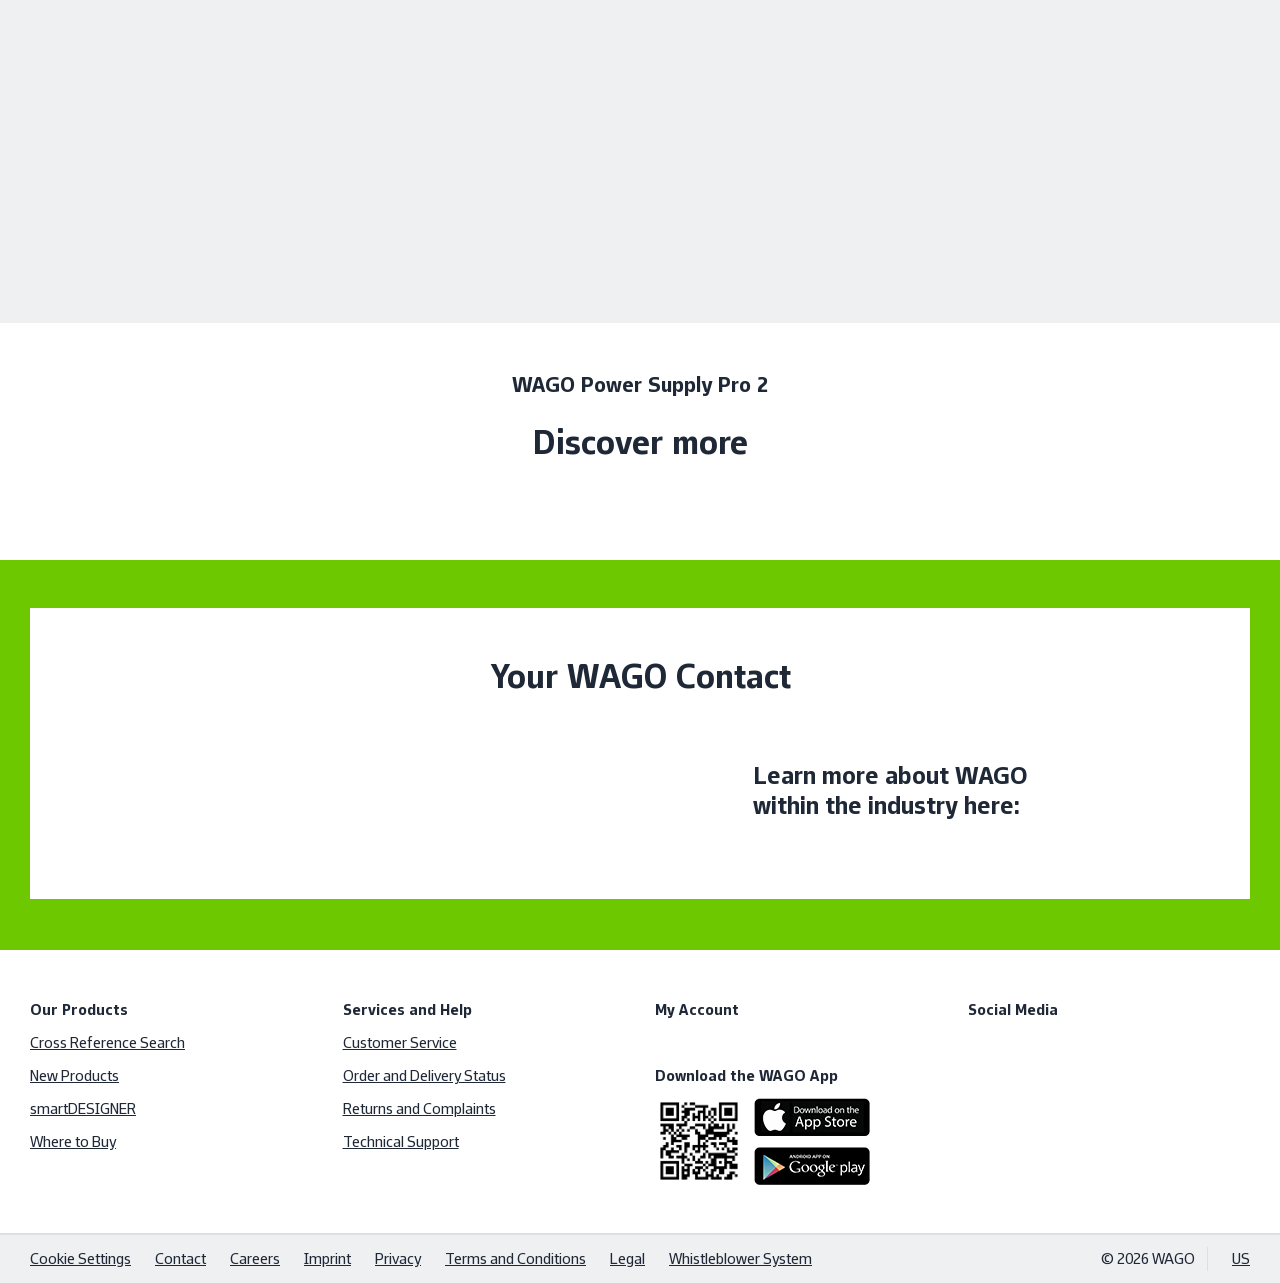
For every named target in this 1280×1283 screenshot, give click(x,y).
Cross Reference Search (107, 1042)
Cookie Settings (80, 1258)
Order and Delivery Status (424, 1075)
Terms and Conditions (515, 1258)
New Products (74, 1075)
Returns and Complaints (419, 1108)
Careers (255, 1258)
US (1241, 1258)
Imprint (327, 1258)
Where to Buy (73, 1141)
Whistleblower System (740, 1258)
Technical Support (401, 1141)
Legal (627, 1258)
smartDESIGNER (83, 1108)
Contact (180, 1258)
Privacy (398, 1258)
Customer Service (400, 1042)
